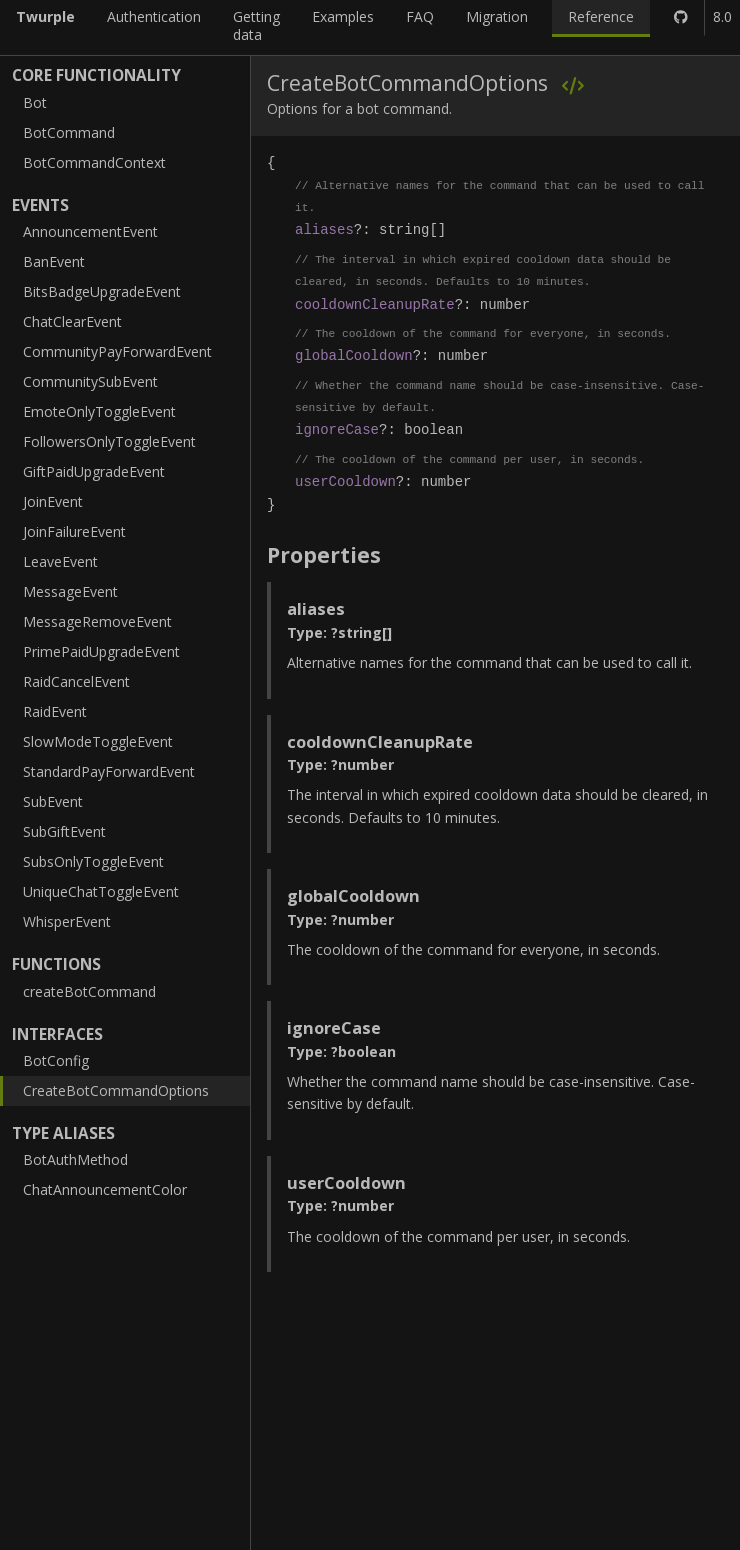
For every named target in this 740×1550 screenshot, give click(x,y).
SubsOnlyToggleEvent (93, 861)
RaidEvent (55, 711)
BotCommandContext (94, 162)
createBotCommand (89, 991)
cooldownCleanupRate (375, 304)
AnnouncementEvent (90, 231)
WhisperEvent (67, 921)
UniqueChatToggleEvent (101, 891)
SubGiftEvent (64, 831)
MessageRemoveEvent (97, 621)
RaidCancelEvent (76, 681)
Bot (35, 102)
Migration (497, 16)
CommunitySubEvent (90, 381)
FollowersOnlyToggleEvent (109, 441)
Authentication (154, 16)
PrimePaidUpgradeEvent (101, 651)
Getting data (256, 25)
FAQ (420, 16)
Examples (343, 16)
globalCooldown (354, 355)
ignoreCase (337, 429)
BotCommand (69, 132)
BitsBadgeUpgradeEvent (102, 291)
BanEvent (54, 261)
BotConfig (56, 1060)
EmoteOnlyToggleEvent (99, 411)
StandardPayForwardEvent (109, 771)
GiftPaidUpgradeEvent (94, 471)
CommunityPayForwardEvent (117, 351)
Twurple (45, 16)
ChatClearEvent (72, 321)
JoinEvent (53, 501)
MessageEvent (70, 591)
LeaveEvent (60, 561)
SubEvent (53, 801)
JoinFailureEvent (74, 531)
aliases (324, 229)
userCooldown (345, 481)
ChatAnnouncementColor (105, 1189)
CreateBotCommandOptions (116, 1090)
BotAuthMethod (75, 1159)
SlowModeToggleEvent (98, 741)
